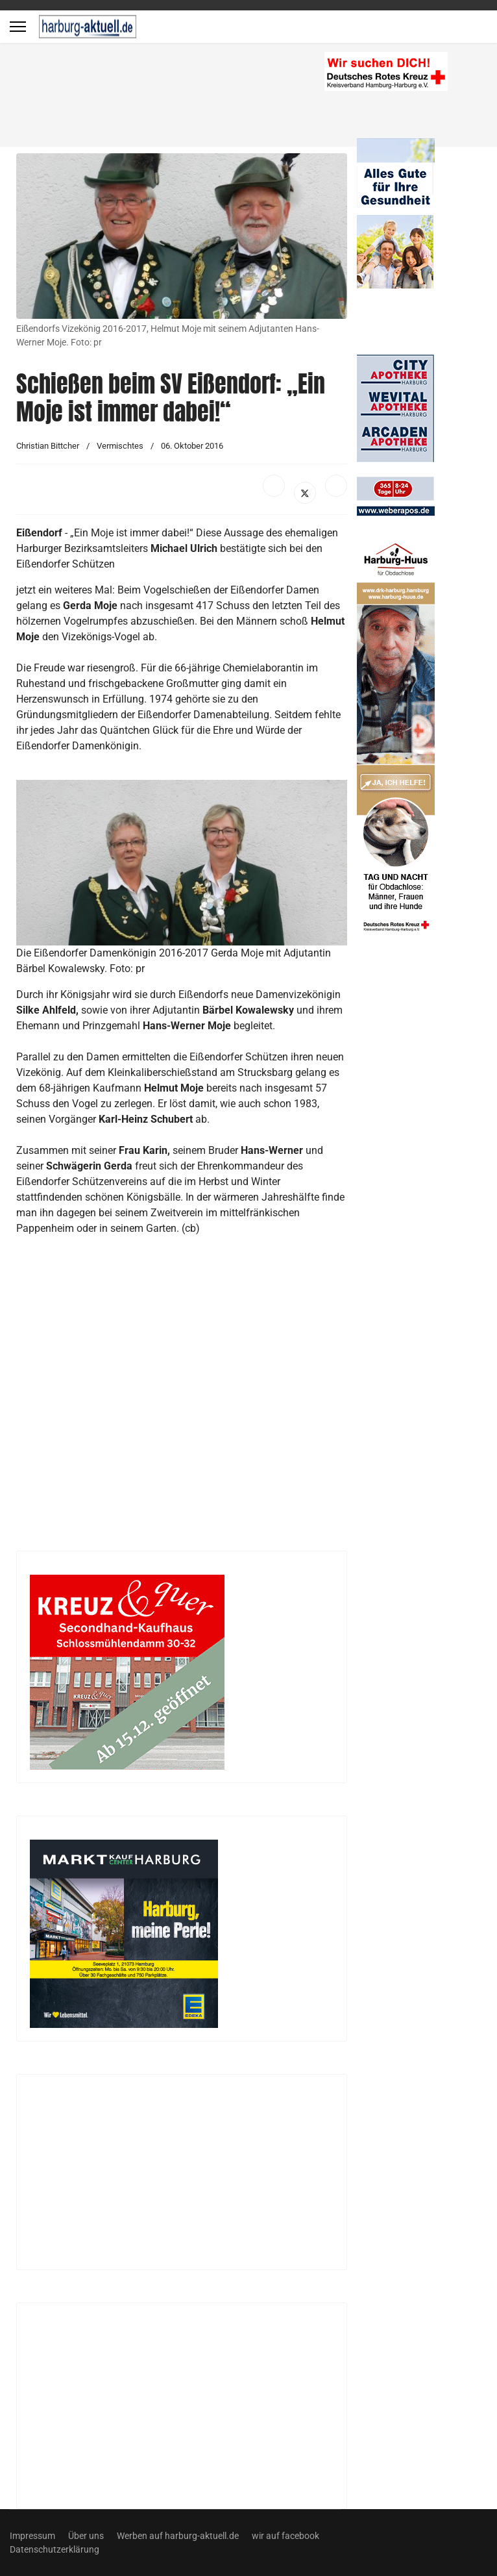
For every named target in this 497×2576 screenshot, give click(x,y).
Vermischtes (120, 446)
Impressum (32, 2536)
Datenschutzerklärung (54, 2549)
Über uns (86, 2536)
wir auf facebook (285, 2536)
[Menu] (18, 26)
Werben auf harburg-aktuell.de (178, 2536)
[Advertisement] (198, 97)
